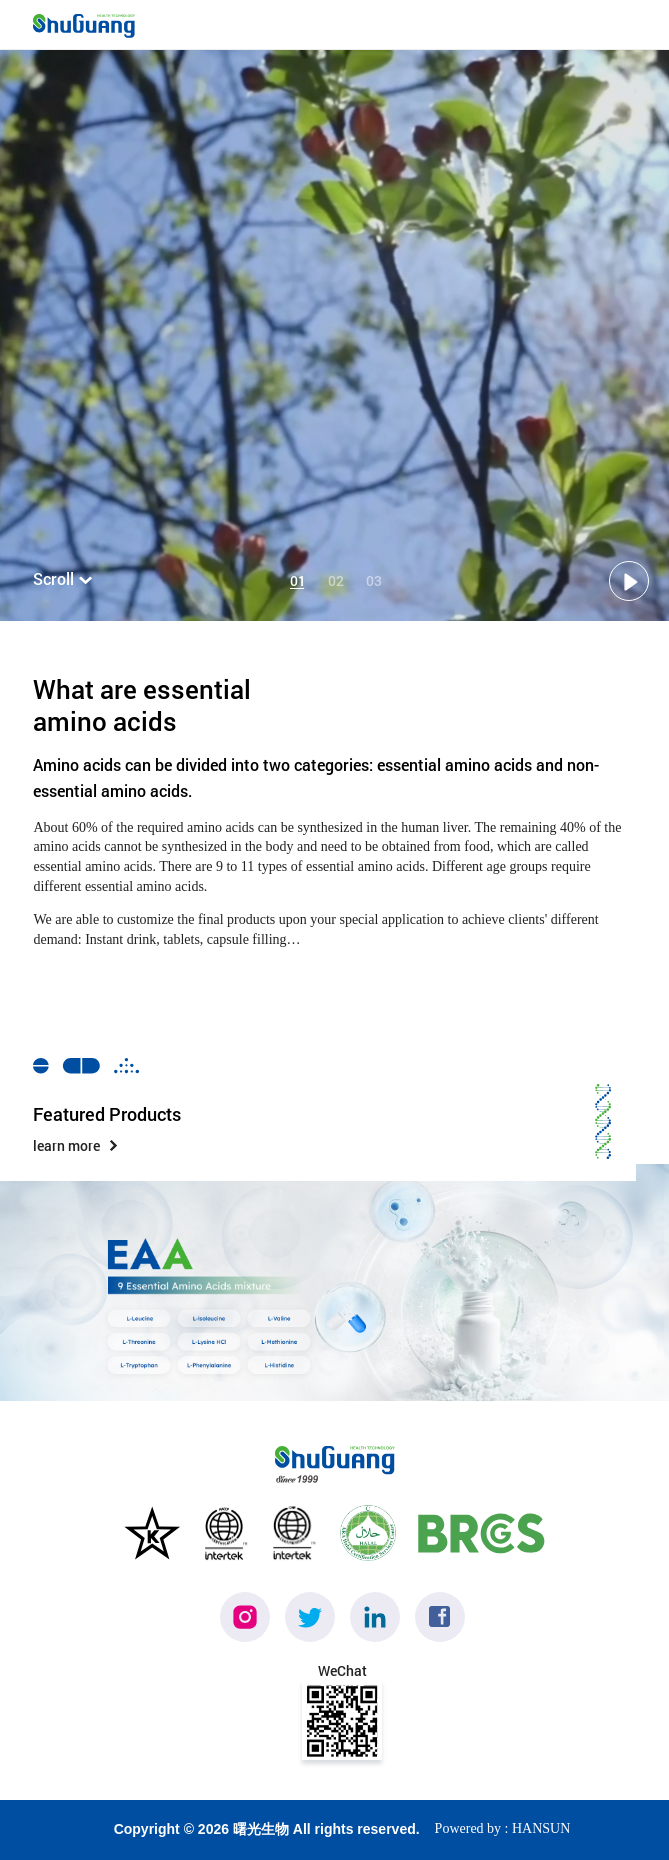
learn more (76, 1145)
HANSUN (541, 1828)
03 (373, 581)
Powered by (468, 1828)
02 (335, 581)
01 (297, 581)
